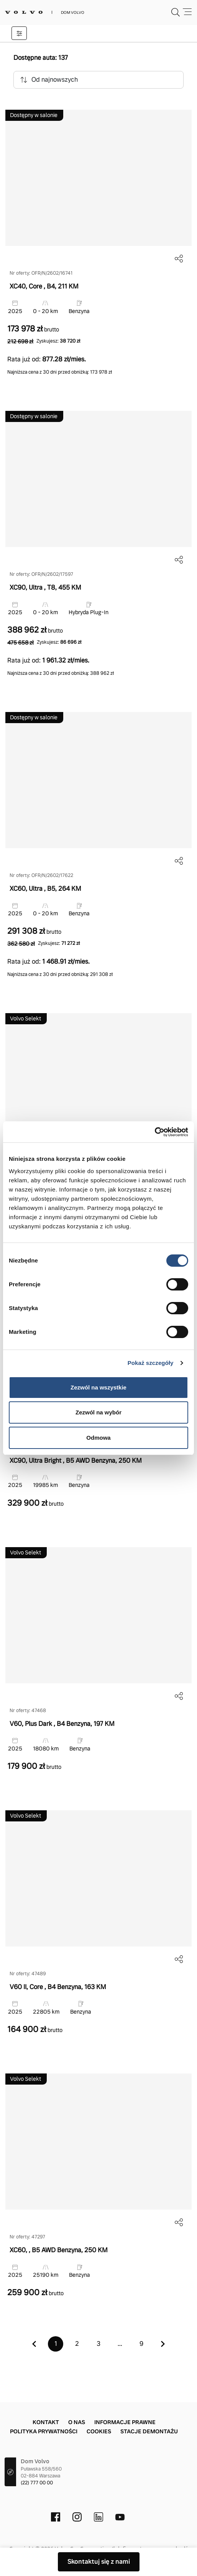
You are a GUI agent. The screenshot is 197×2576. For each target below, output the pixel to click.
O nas (76, 2422)
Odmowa (98, 1437)
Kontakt (46, 2422)
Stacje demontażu (149, 2431)
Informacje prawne (125, 2422)
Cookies (99, 2431)
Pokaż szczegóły (151, 1363)
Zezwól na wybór (98, 1412)
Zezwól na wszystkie (98, 1387)
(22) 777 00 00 (37, 2483)
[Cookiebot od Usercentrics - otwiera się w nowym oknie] (154, 1132)
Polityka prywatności (43, 2431)
